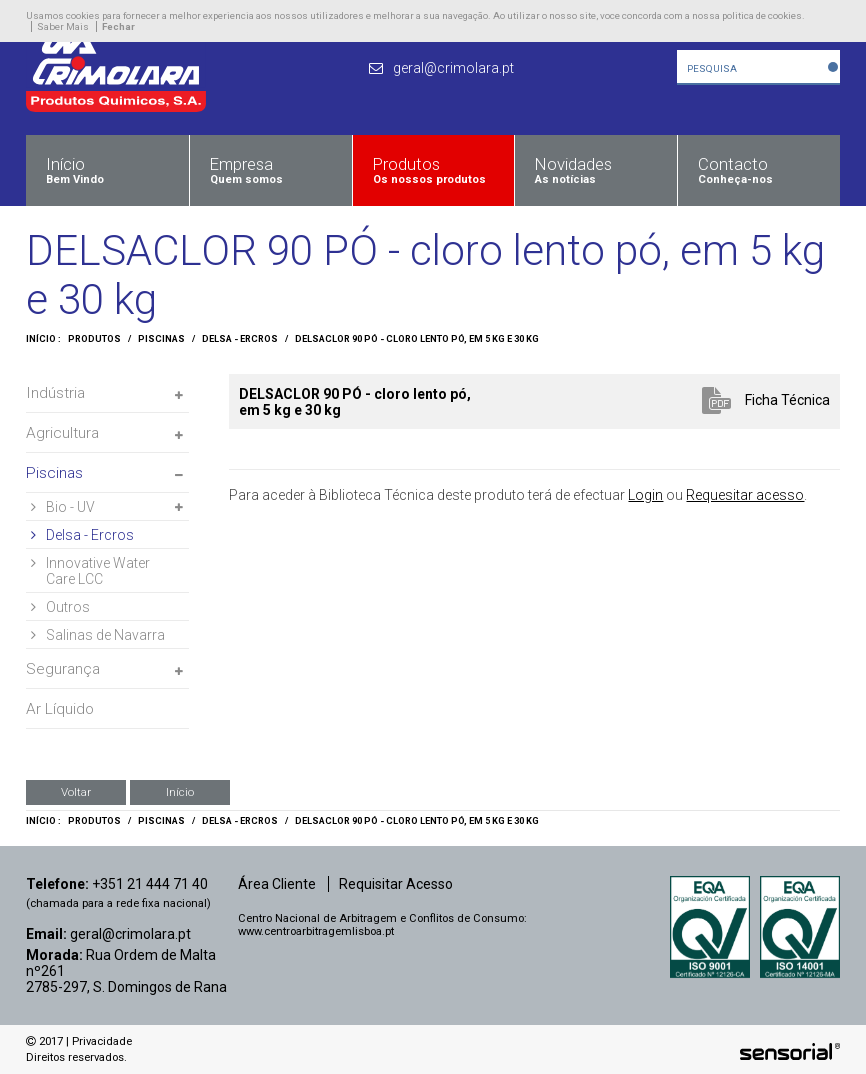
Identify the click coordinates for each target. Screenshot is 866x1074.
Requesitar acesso (745, 495)
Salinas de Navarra (98, 635)
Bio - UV (63, 507)
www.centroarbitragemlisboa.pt (316, 931)
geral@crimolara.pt (130, 934)
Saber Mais (63, 26)
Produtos (94, 339)
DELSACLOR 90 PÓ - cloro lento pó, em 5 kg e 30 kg (417, 339)
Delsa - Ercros (240, 339)
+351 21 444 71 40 (150, 884)
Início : (43, 339)
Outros (60, 607)
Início (180, 792)
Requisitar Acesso (396, 884)
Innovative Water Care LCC (90, 571)
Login (645, 495)
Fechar (118, 26)
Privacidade (102, 1041)
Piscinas (161, 339)
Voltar (76, 792)
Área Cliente (277, 884)
